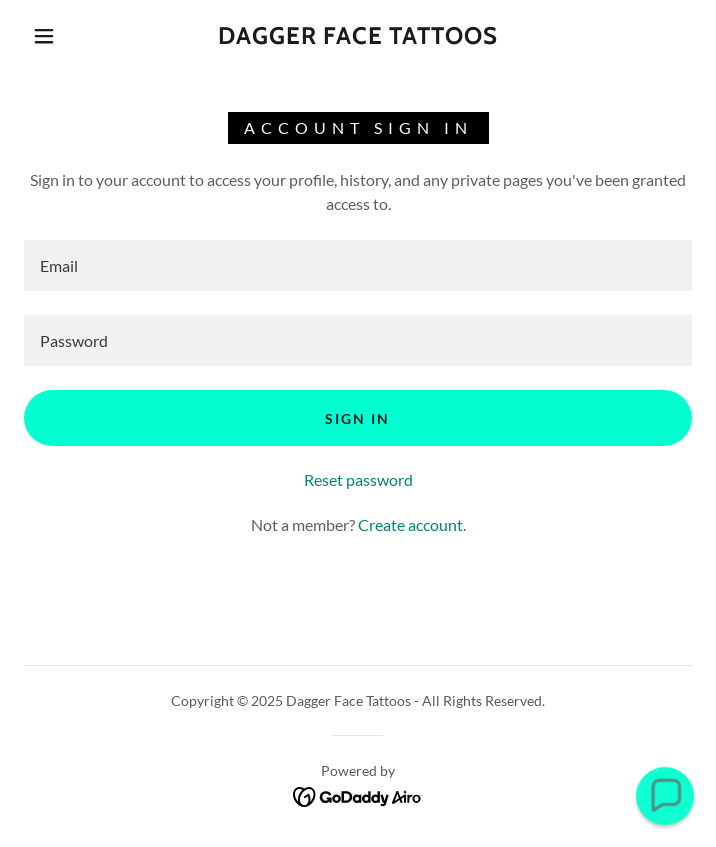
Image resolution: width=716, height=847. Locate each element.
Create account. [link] (412, 524)
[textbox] (358, 265)
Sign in (357, 418)
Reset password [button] (358, 479)
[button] (57, 36)
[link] (358, 36)
